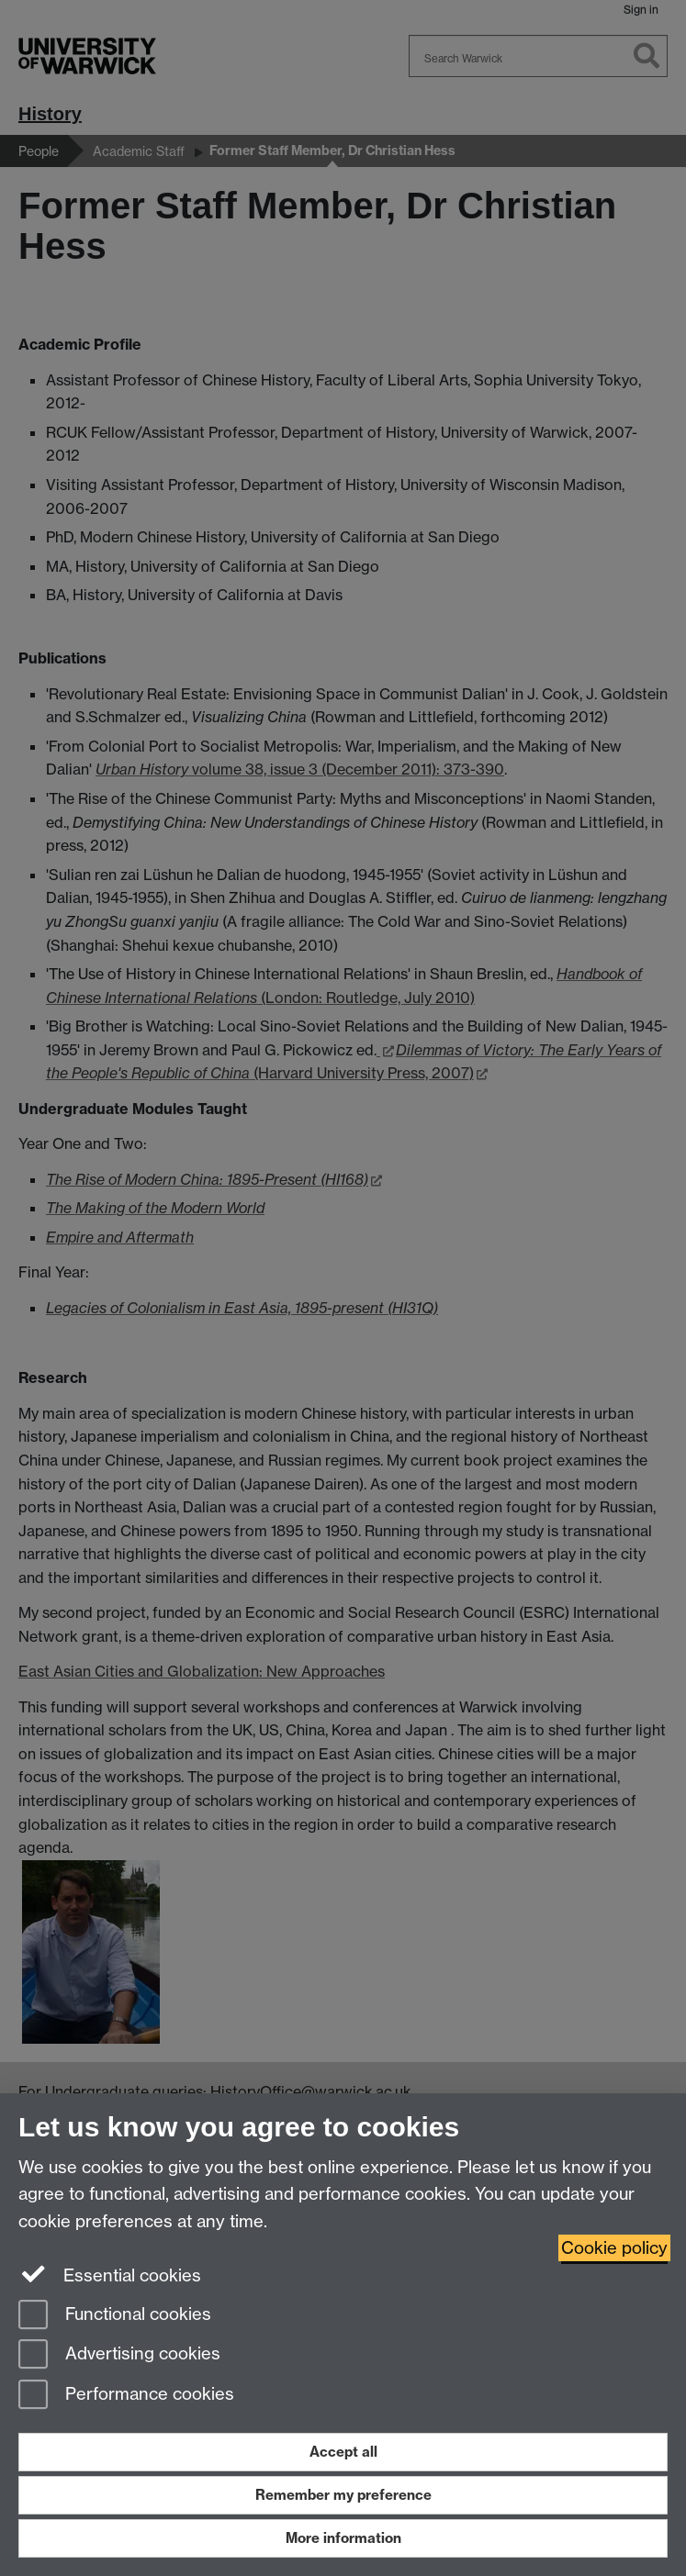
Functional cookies (114, 2316)
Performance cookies (126, 2396)
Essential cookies (109, 2274)
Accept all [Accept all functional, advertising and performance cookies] (343, 2451)
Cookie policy (614, 2247)
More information (343, 2538)
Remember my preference (343, 2495)
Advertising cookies (119, 2355)
